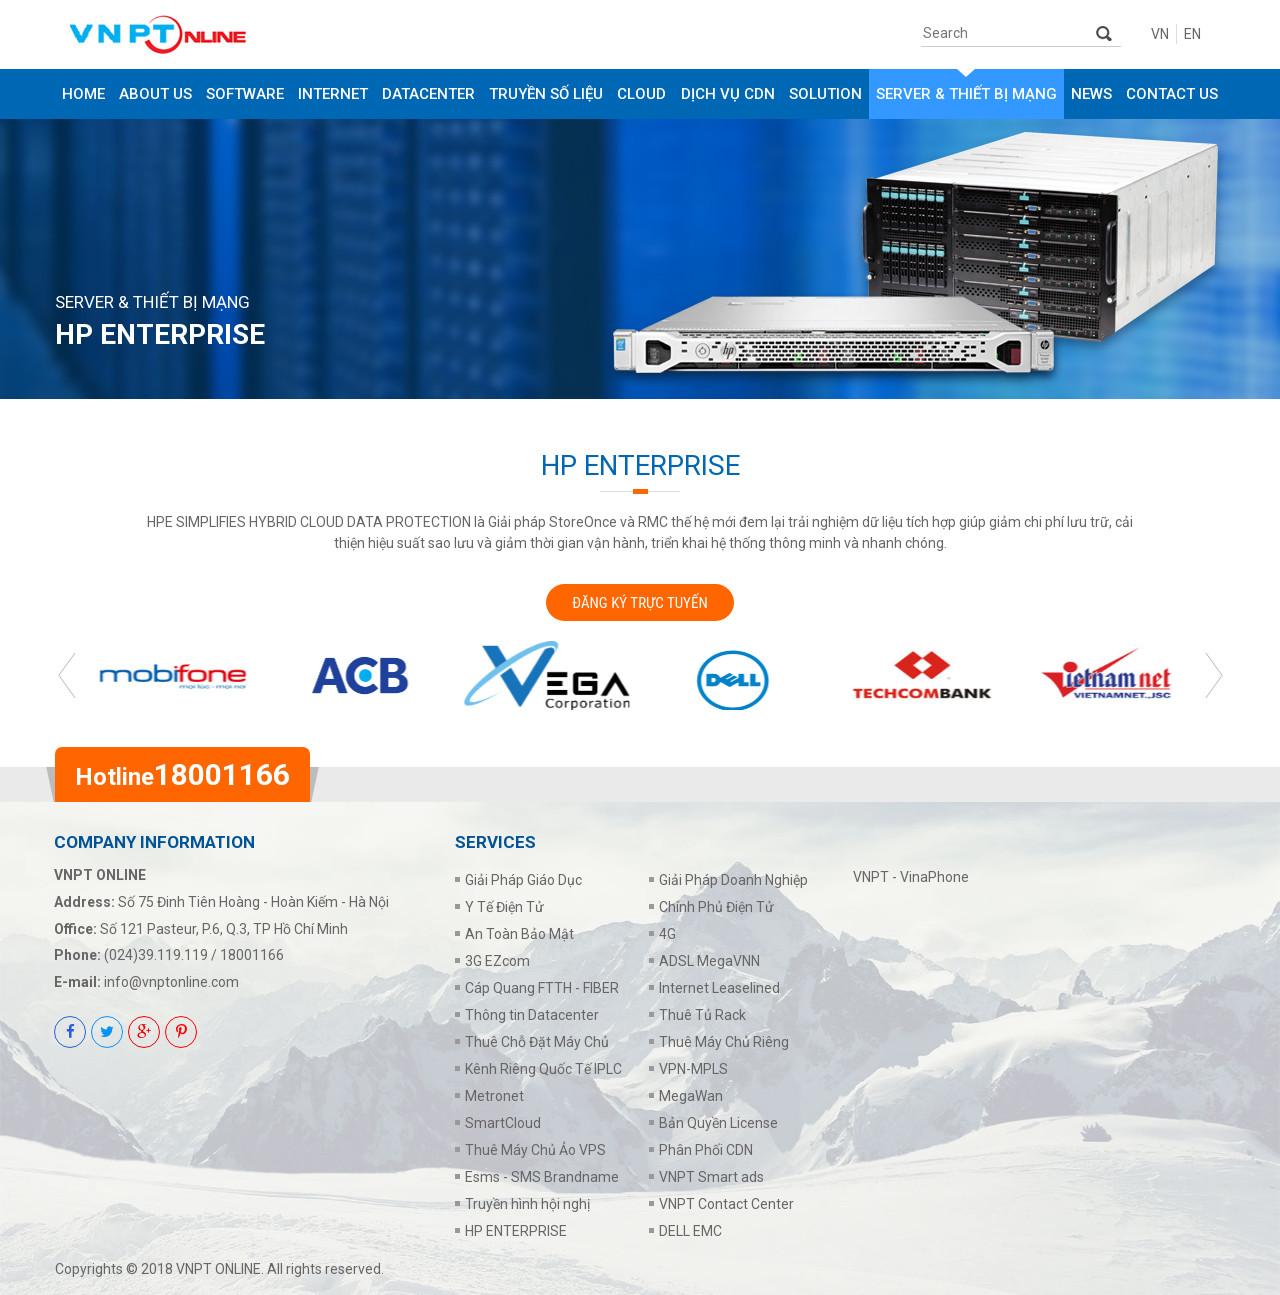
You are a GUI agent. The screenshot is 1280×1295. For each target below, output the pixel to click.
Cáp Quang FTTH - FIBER (542, 988)
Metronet (494, 1096)
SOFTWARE (245, 94)
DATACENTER (428, 94)
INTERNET (333, 94)
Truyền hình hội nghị (527, 1204)
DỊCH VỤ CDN (728, 94)
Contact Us (1172, 94)
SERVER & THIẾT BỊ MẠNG (966, 94)
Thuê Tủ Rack (702, 1015)
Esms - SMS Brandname (542, 1177)
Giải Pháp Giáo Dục (523, 880)
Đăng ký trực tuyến (639, 603)
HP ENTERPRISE (516, 1231)
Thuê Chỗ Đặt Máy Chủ (537, 1042)
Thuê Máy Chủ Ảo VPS (535, 1150)
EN (1192, 34)
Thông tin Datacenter (532, 1015)
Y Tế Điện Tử (504, 907)
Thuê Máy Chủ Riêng (724, 1042)
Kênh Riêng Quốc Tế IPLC (543, 1069)
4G (667, 934)
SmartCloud (503, 1123)
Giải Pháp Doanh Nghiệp (733, 880)
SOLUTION (825, 94)
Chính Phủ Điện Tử (716, 907)
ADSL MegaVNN (709, 961)
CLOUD (641, 94)
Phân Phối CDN (706, 1150)
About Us (155, 94)
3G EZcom (497, 961)
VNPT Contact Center (726, 1204)
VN (1160, 34)
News (1091, 94)
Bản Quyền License (718, 1123)
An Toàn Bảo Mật (519, 934)
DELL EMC (690, 1231)
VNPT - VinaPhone (911, 877)
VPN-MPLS (693, 1069)
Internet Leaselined (719, 988)
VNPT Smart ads (711, 1177)
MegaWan (691, 1096)
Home (83, 94)
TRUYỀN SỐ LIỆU (546, 94)
